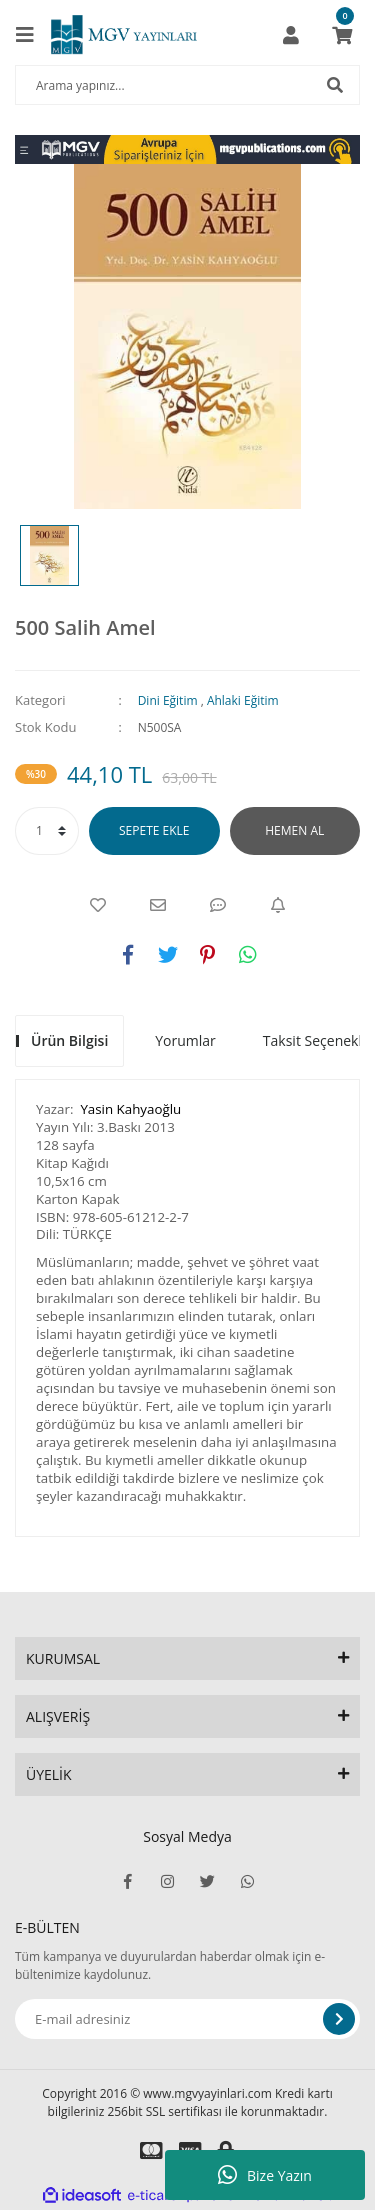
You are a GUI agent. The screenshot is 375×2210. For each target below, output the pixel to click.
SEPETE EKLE (154, 830)
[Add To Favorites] (98, 905)
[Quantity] (47, 831)
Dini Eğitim (168, 700)
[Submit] (339, 2019)
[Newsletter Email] (187, 2019)
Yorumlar (185, 1040)
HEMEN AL (294, 830)
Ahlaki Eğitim (243, 700)
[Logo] (124, 35)
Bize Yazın (265, 2175)
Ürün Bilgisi (69, 1040)
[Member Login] (291, 35)
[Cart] (342, 35)
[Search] (187, 85)
